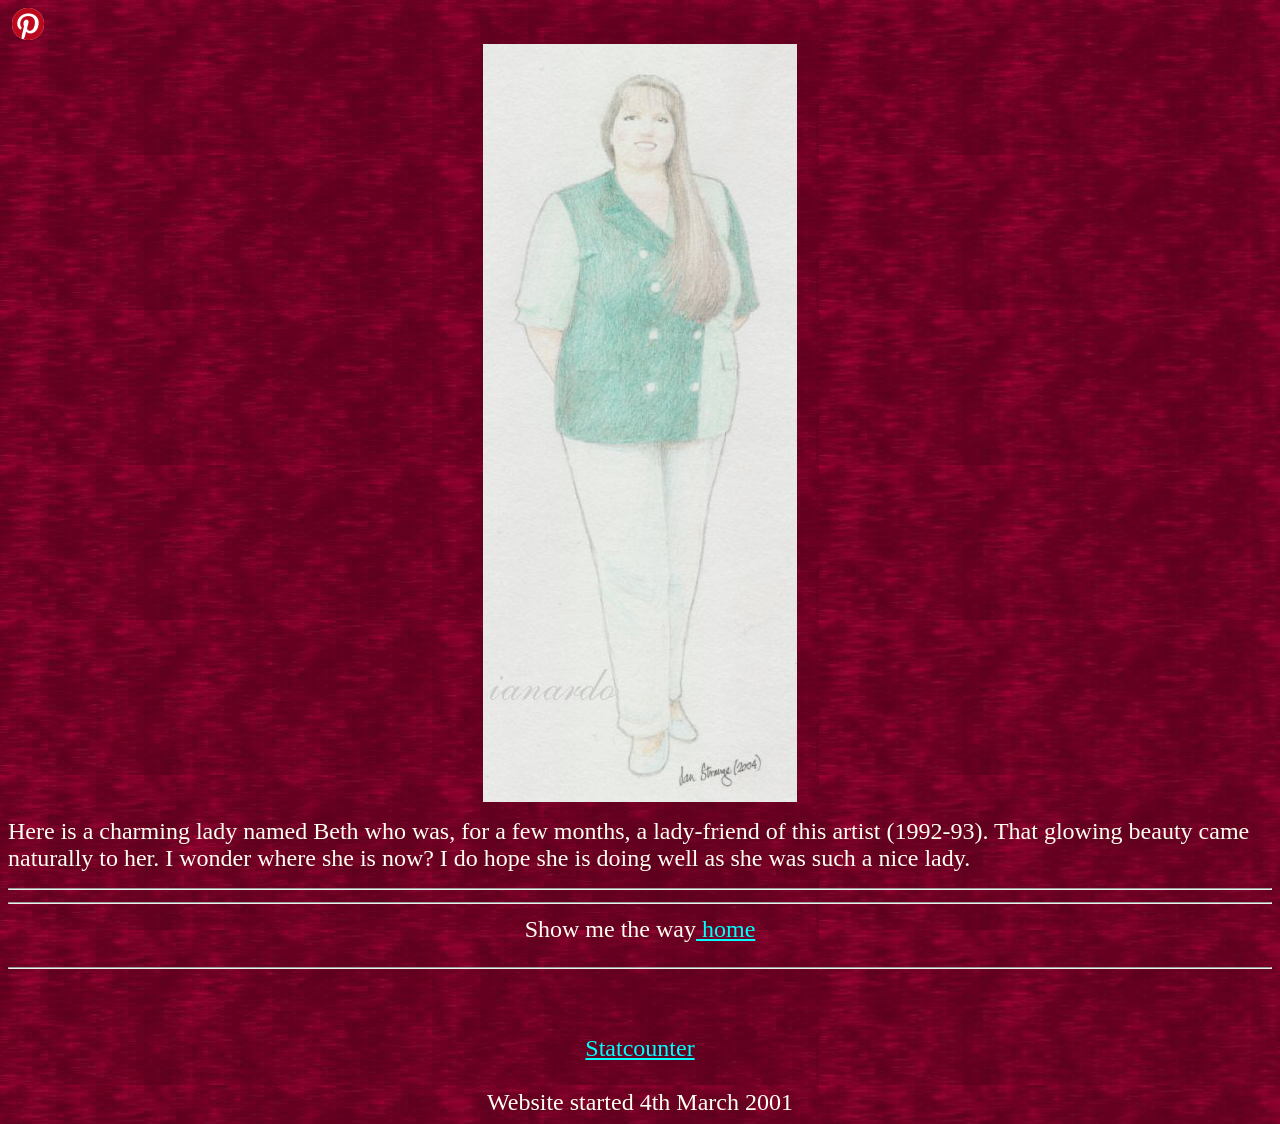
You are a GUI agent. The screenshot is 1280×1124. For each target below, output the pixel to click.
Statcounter (639, 1048)
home (725, 929)
